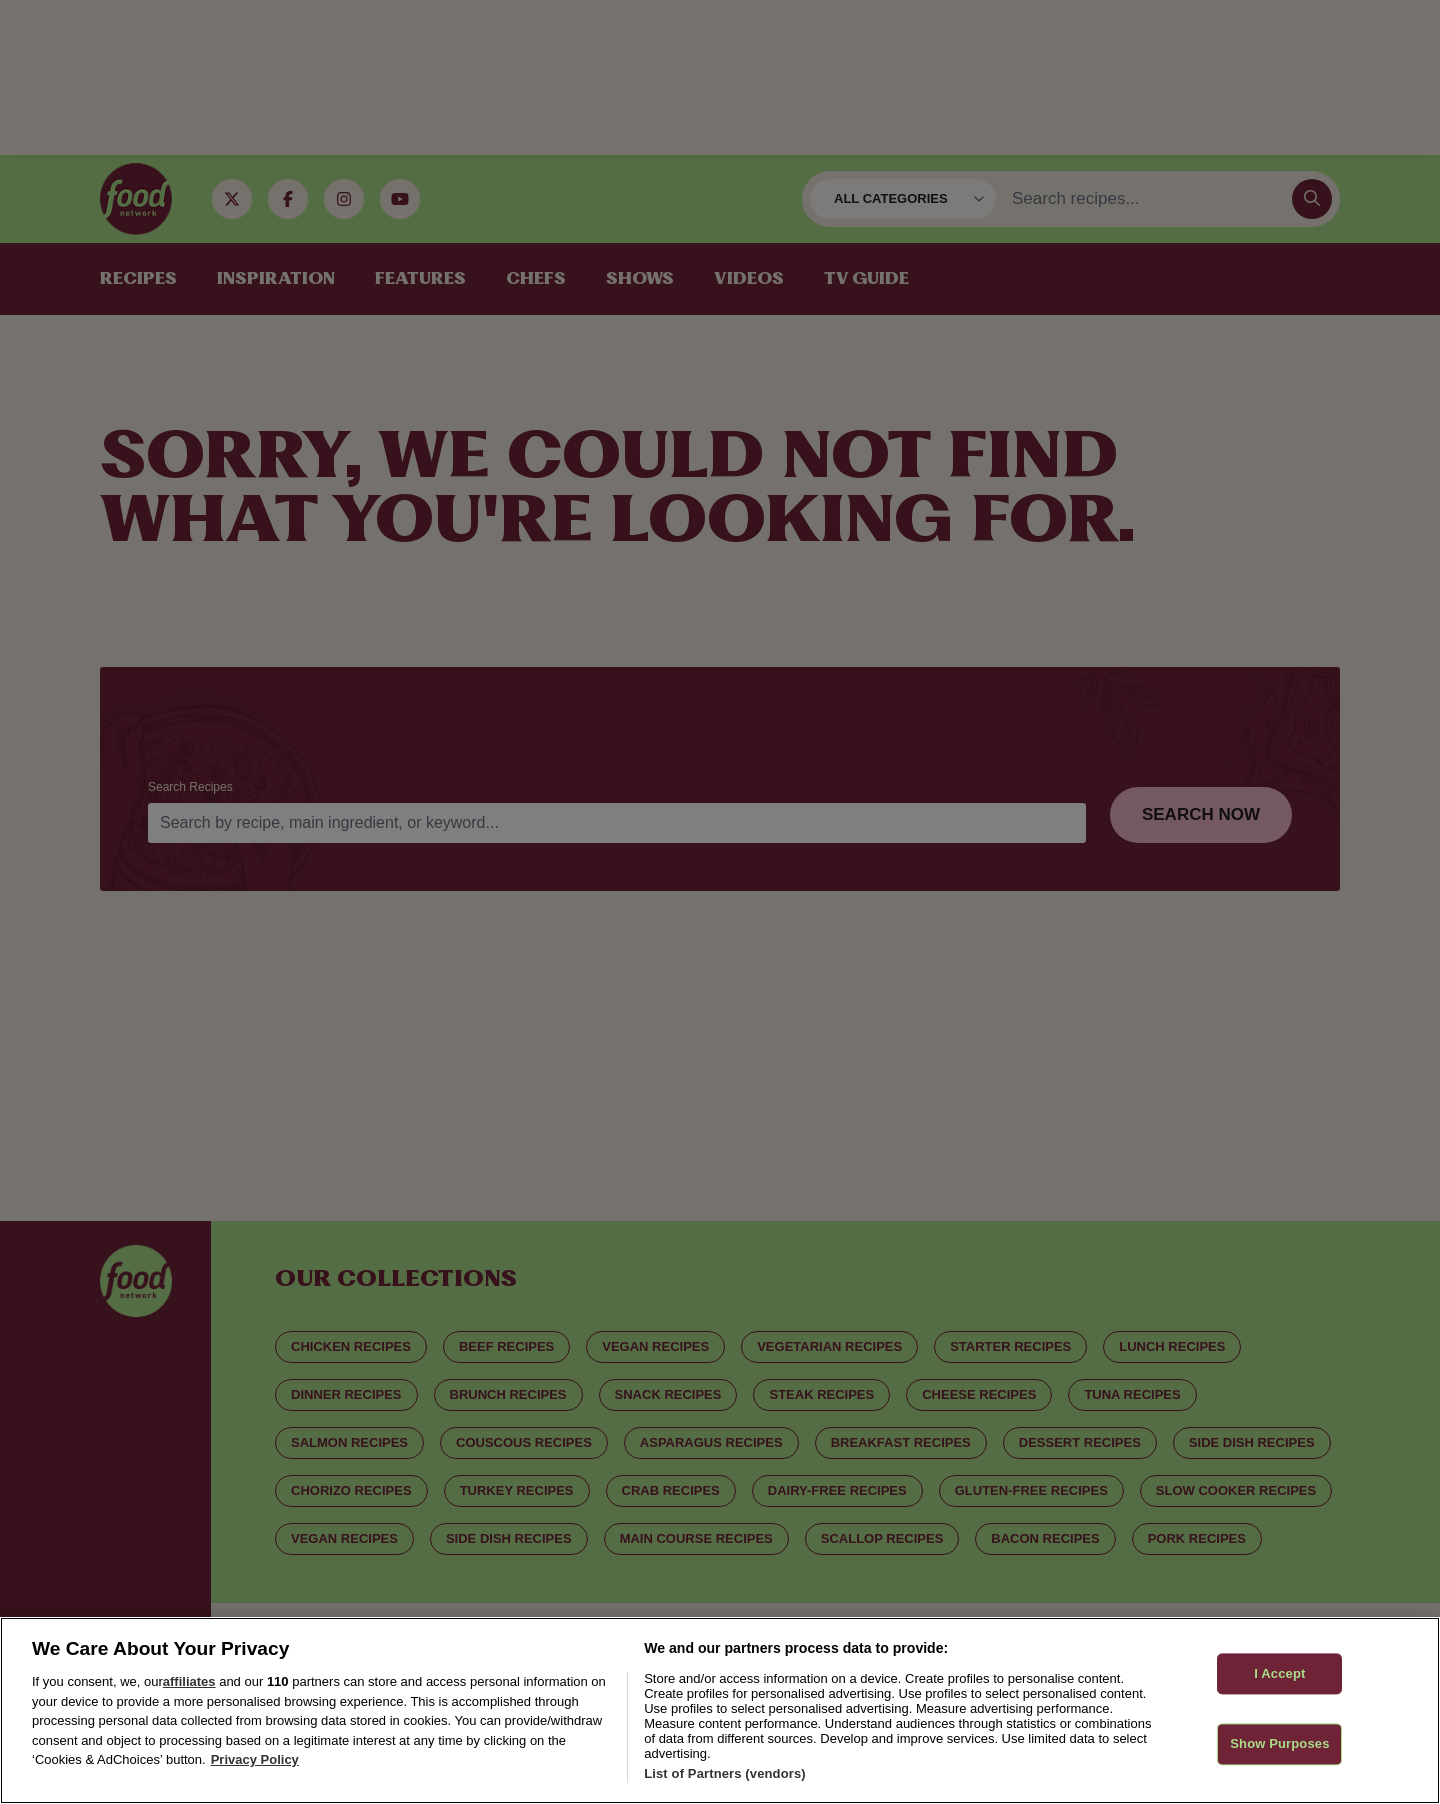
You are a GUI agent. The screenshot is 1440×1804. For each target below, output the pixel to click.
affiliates (189, 1681)
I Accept (1279, 1673)
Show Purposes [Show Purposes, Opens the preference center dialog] (1279, 1744)
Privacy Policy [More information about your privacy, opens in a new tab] (255, 1759)
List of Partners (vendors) (725, 1773)
